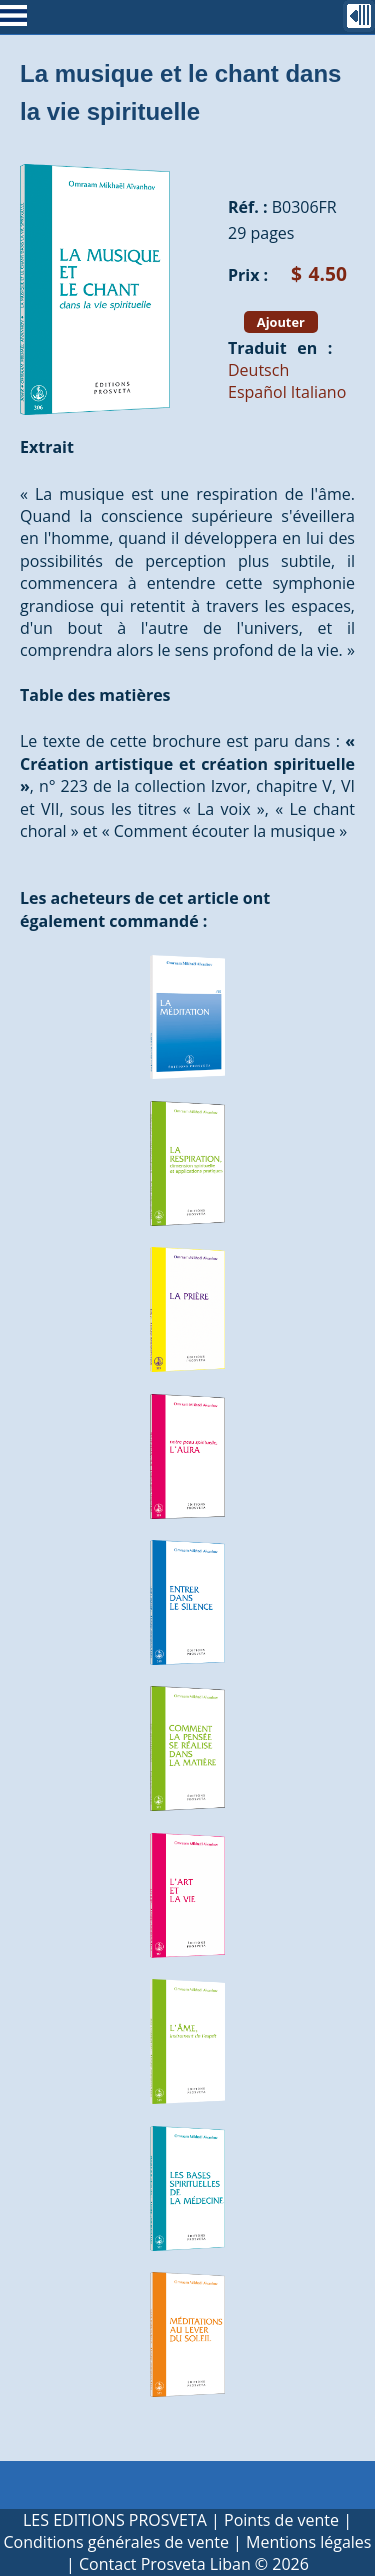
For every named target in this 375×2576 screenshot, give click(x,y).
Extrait (47, 447)
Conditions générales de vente (116, 2542)
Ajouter (281, 322)
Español (257, 392)
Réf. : (248, 207)
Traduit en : (280, 348)
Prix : (248, 275)
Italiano (318, 392)
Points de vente (281, 2520)
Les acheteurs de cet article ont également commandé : (145, 909)
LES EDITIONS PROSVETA (115, 2520)
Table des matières (95, 695)
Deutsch (258, 370)
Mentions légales (308, 2542)
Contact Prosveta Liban (165, 2564)
